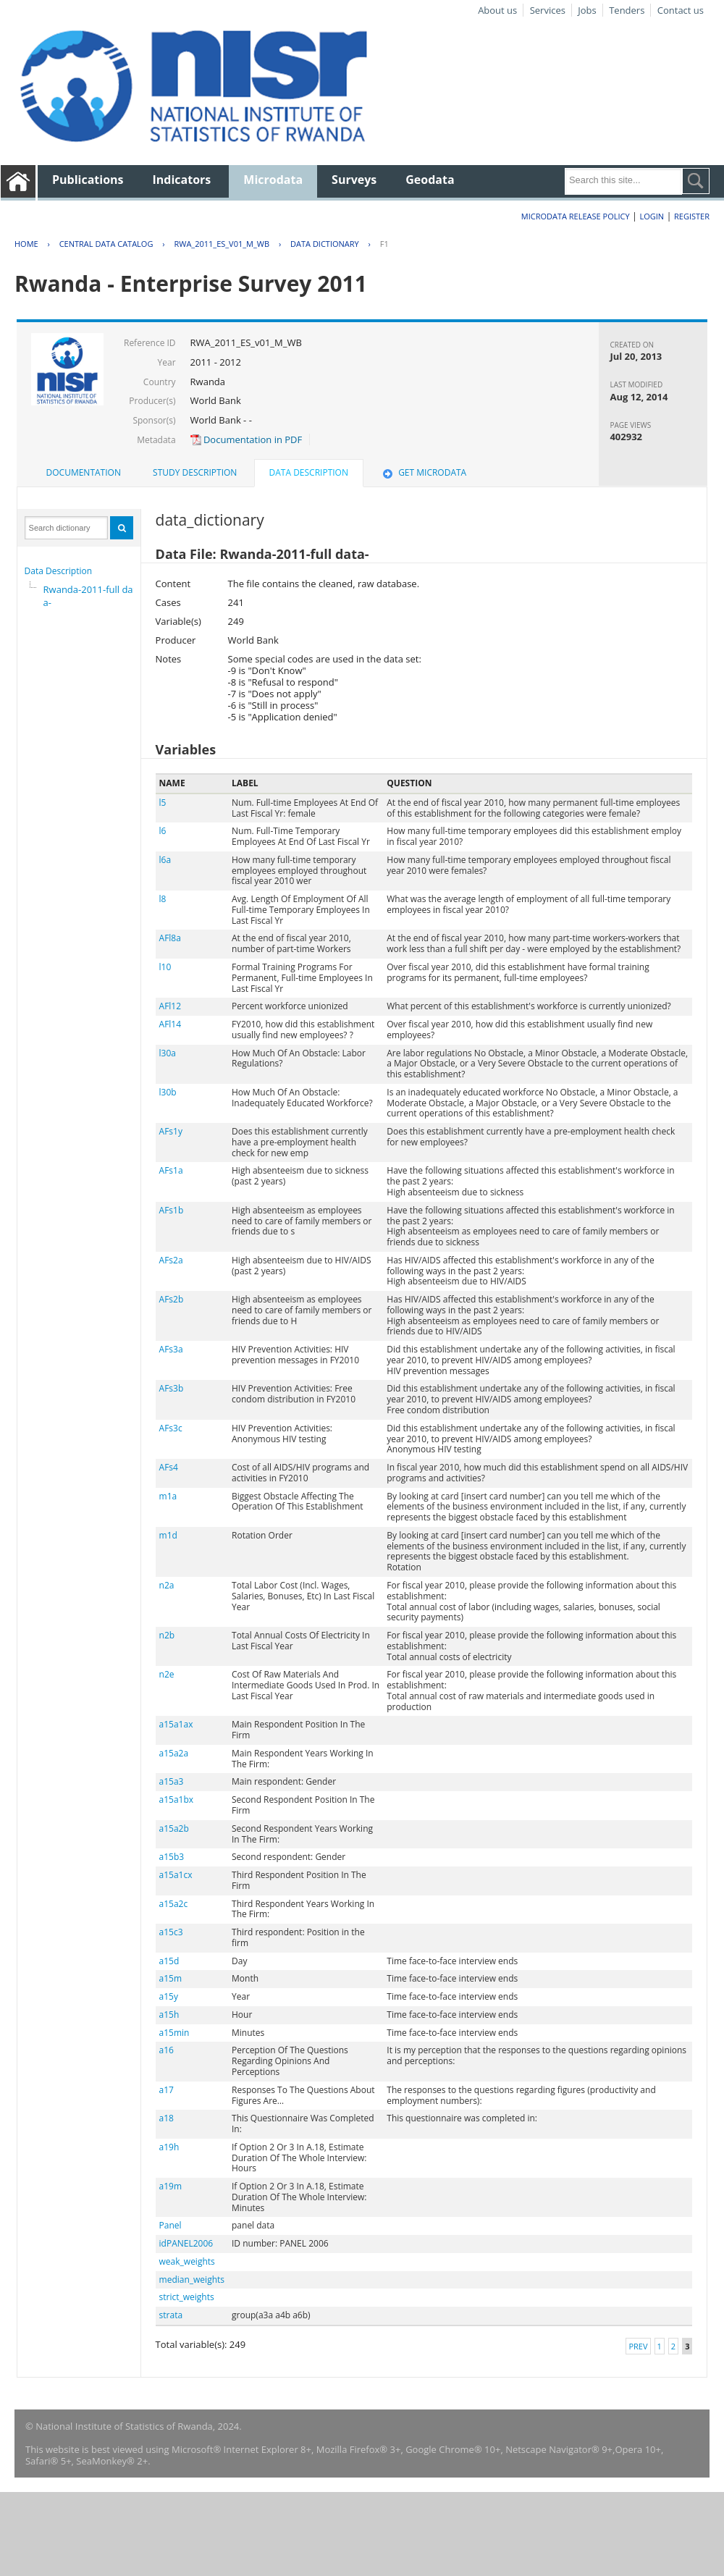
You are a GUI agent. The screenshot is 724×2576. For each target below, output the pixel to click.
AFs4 (168, 1467)
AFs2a (171, 1260)
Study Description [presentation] (195, 472)
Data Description (59, 571)
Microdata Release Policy (575, 216)
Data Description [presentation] (308, 472)
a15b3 (172, 1857)
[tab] (83, 473)
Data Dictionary (324, 243)
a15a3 (171, 1781)
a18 (166, 2118)
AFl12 (170, 1006)
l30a (167, 1053)
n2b (167, 1635)
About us (497, 10)
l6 (163, 831)
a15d (169, 1961)
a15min (174, 2032)
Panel (170, 2225)
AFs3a (171, 1349)
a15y (168, 1996)
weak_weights (187, 2261)
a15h (169, 2014)
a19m (170, 2186)
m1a (168, 1496)
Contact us (680, 10)
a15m (170, 1978)
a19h (169, 2147)
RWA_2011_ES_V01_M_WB (221, 243)
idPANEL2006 (186, 2243)
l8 (163, 899)
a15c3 (171, 1932)
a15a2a (174, 1753)
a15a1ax (176, 1724)
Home (26, 243)
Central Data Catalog (106, 243)
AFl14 (170, 1024)
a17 (166, 2090)
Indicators (182, 180)
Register (692, 216)
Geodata (429, 180)
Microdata (273, 180)
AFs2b (171, 1299)
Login (651, 216)
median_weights (191, 2279)
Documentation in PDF (246, 439)
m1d (168, 1535)
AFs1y (170, 1131)
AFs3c (170, 1428)
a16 (166, 2050)
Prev (637, 2346)
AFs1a (171, 1170)
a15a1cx (176, 1875)
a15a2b (174, 1828)
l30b (168, 1092)
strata (171, 2315)
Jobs (587, 10)
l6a (165, 860)
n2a (166, 1585)
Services (547, 10)
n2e (166, 1674)
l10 (165, 967)
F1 (384, 243)
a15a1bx (176, 1799)
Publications (88, 180)
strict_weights (186, 2297)
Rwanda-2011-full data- (90, 596)
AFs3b (171, 1388)
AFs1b (171, 1210)
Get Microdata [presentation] (423, 472)
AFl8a (170, 938)
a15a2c (173, 1904)
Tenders (626, 10)
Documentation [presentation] (83, 472)
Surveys (354, 180)
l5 (163, 802)
